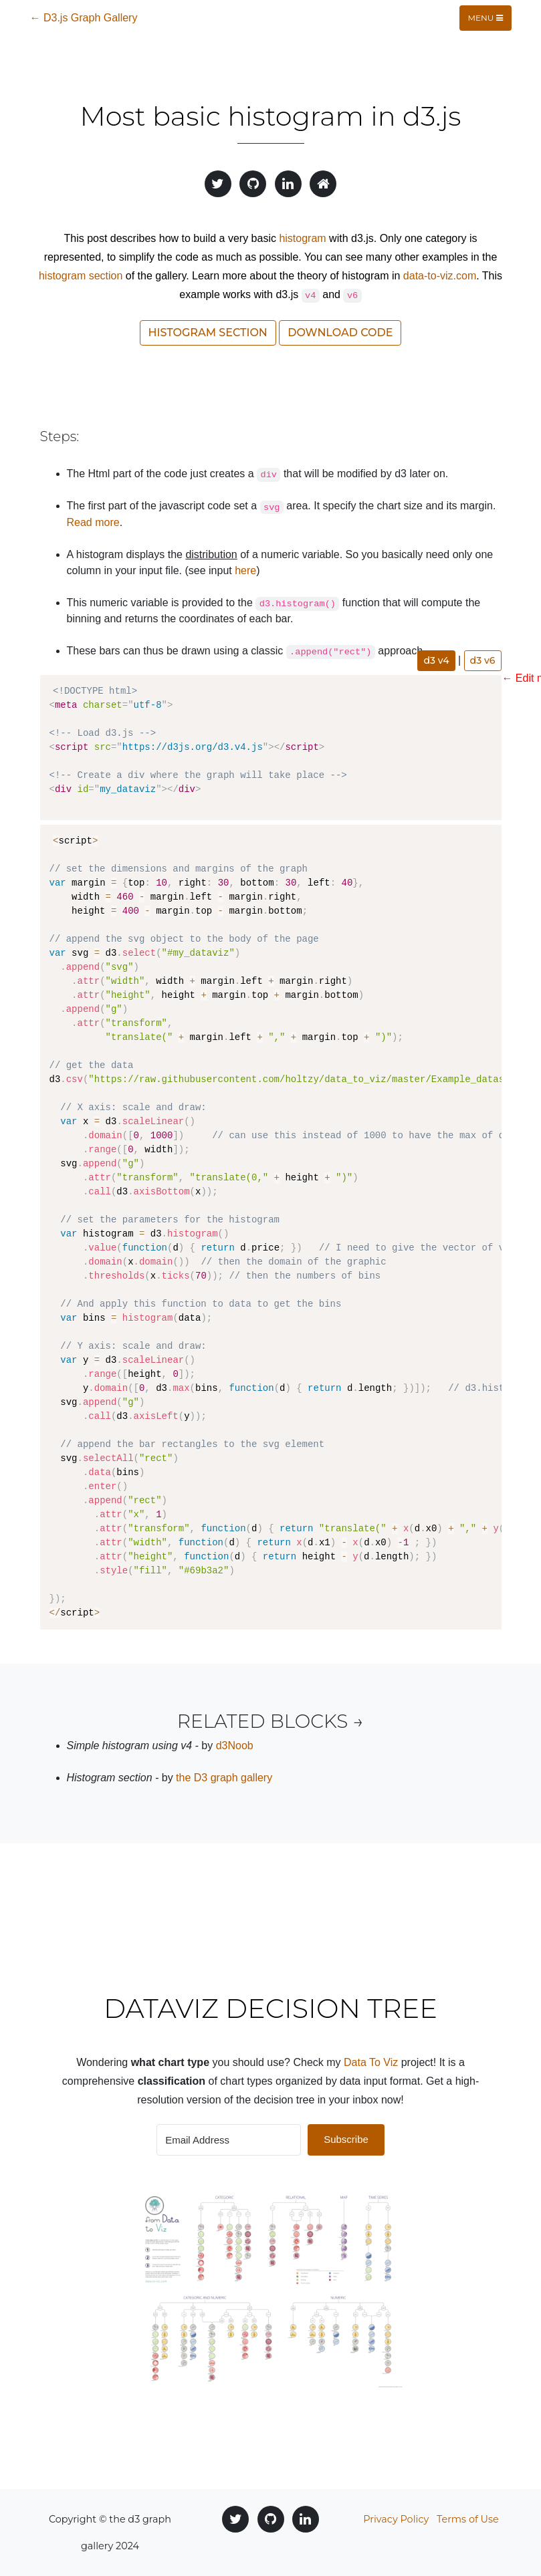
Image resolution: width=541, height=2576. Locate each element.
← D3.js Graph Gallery (84, 17)
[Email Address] (228, 2140)
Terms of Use (468, 2519)
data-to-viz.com (439, 275)
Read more (93, 522)
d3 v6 (483, 660)
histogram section (80, 275)
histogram (302, 238)
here (245, 570)
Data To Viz (371, 2062)
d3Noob (234, 1745)
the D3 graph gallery (224, 1777)
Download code (340, 332)
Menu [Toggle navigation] (485, 18)
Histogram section (207, 332)
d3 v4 (436, 660)
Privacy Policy (396, 2519)
